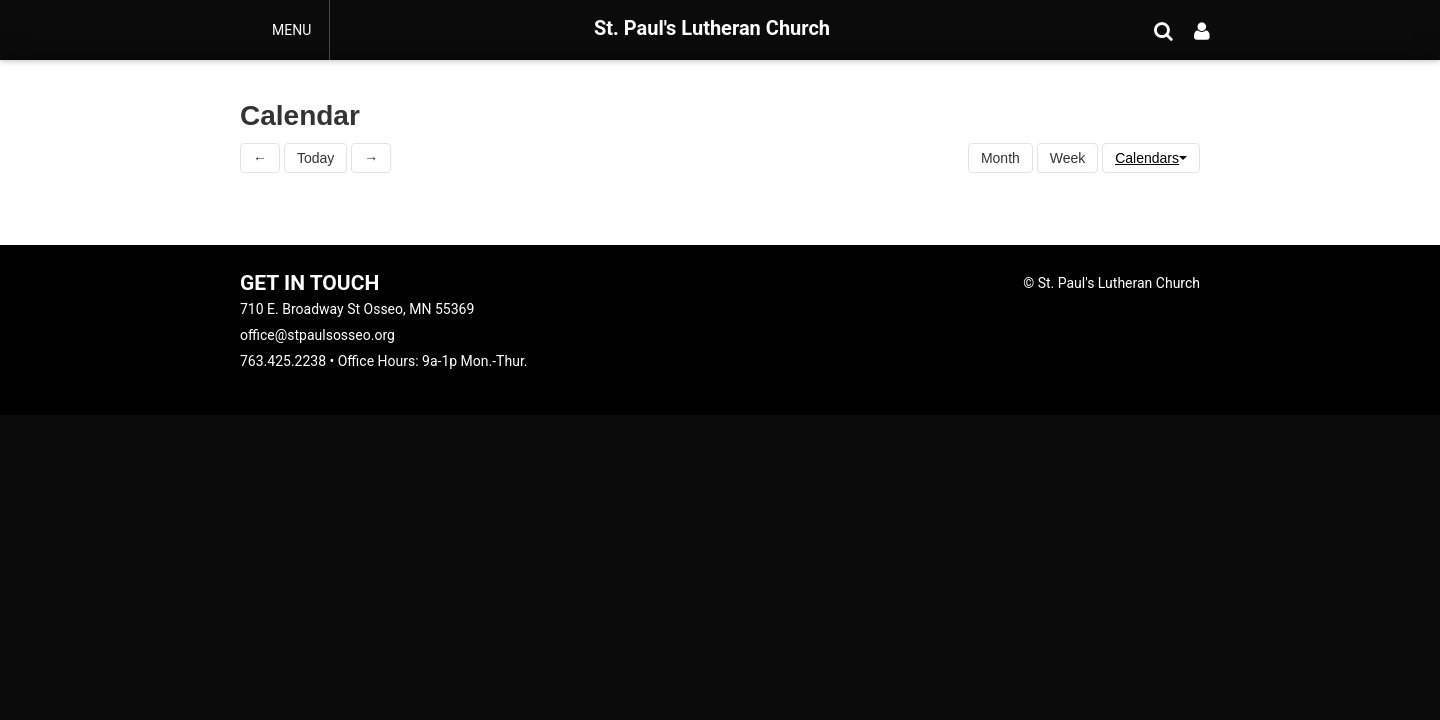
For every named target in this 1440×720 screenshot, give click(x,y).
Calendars (1151, 158)
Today (315, 158)
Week (1068, 158)
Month (1000, 158)
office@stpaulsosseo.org (317, 335)
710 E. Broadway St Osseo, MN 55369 (357, 309)
